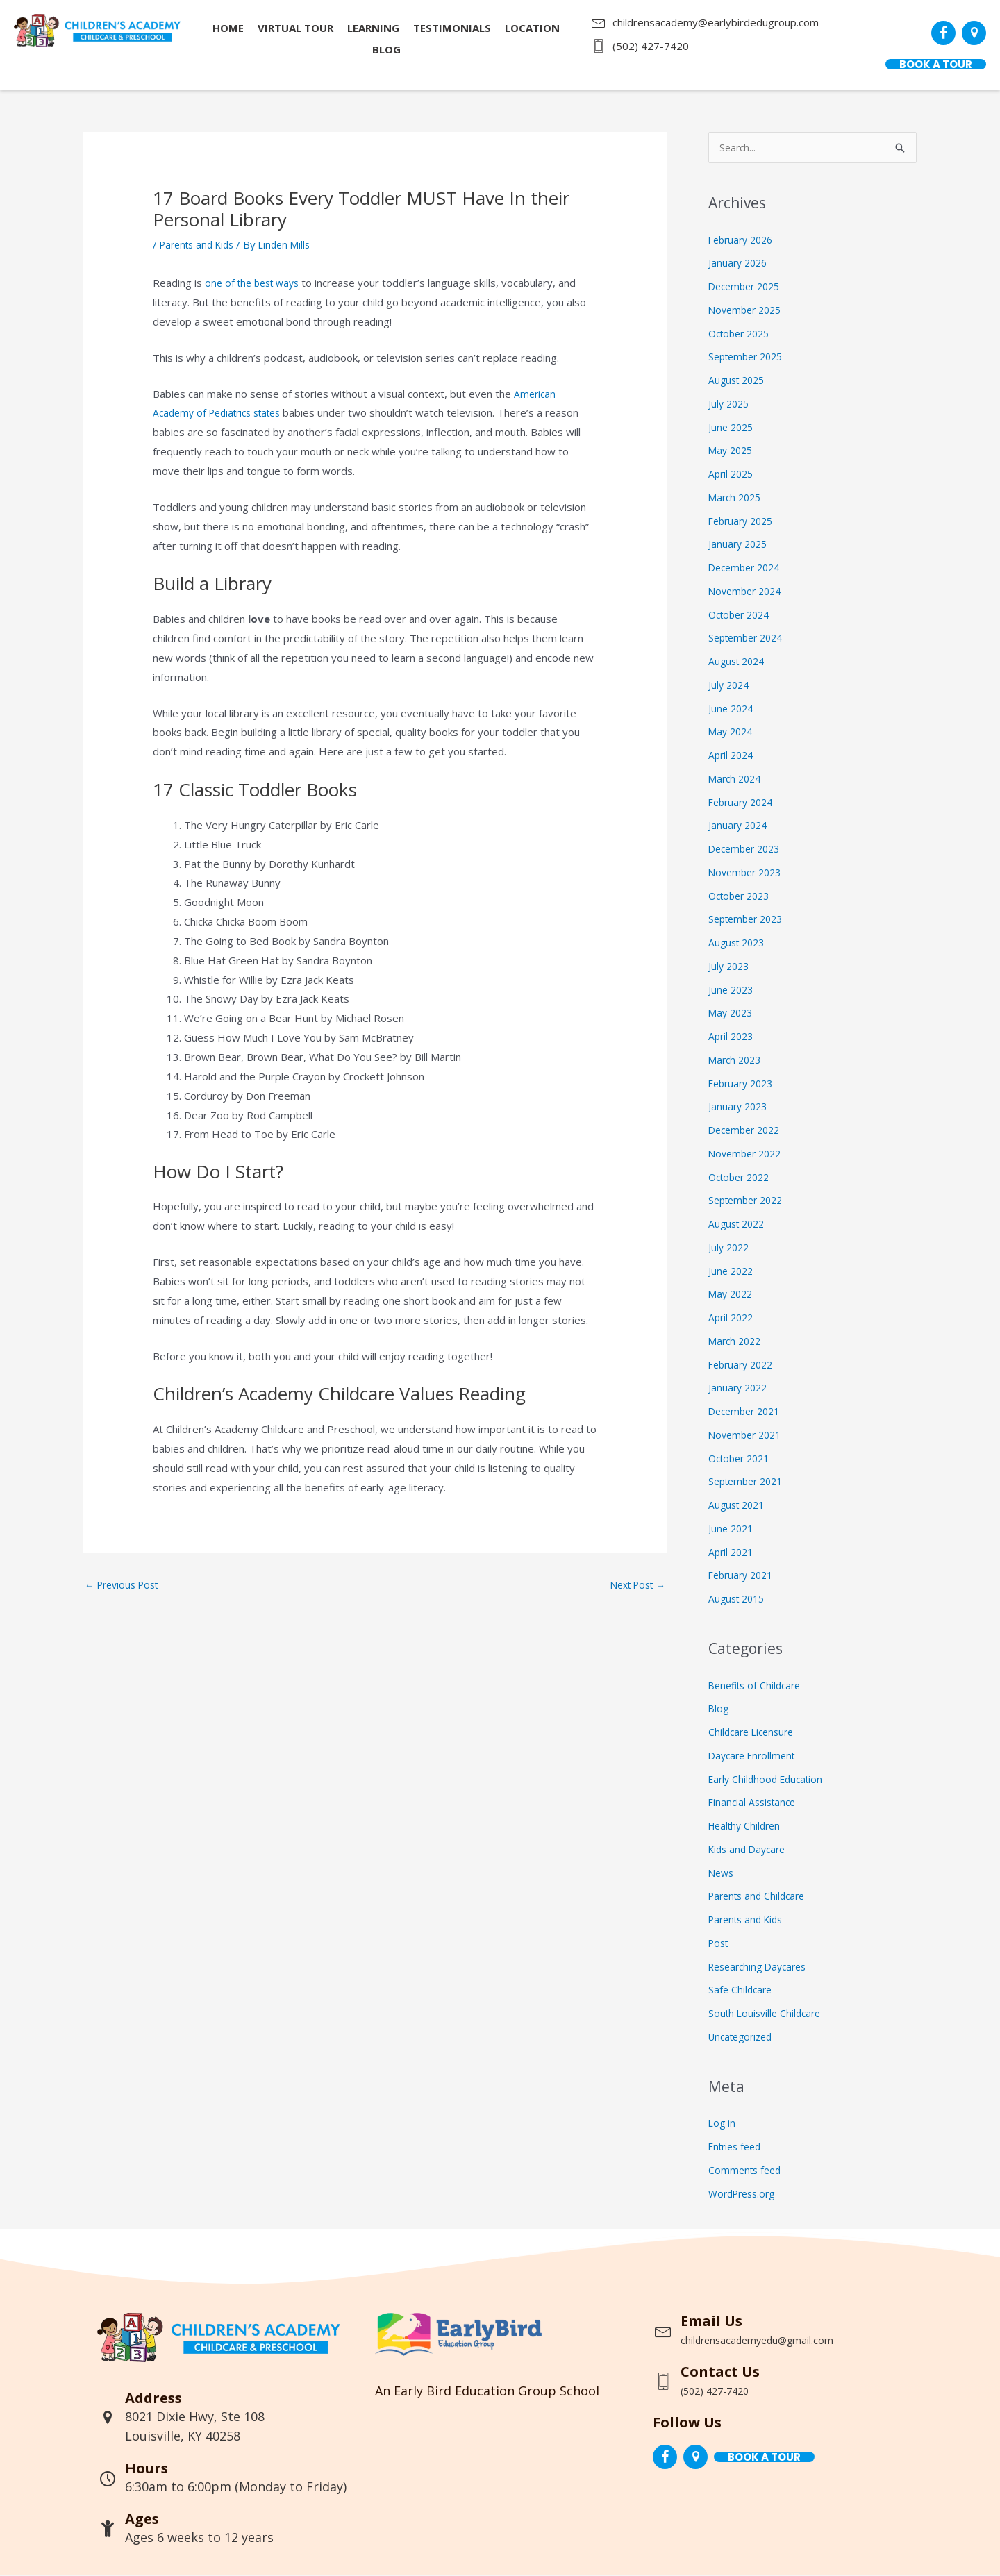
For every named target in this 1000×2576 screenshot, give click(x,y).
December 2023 (747, 849)
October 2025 (742, 334)
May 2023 (732, 1013)
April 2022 (732, 1318)
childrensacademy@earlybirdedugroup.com (715, 22)
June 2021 (732, 1529)
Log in (722, 2123)
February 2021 (743, 1575)
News (722, 1873)
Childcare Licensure (754, 1732)
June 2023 (732, 990)
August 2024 (738, 662)
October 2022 (742, 1178)
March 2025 (736, 498)
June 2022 (732, 1271)
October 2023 (742, 896)
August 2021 (738, 1505)
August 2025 (738, 380)
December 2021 (747, 1412)
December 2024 (747, 568)
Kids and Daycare (750, 1850)
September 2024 (749, 638)
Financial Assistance (754, 1802)
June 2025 (732, 428)
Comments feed (746, 2170)
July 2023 (730, 966)
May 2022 (732, 1294)
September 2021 (749, 1482)
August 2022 (738, 1224)
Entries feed (737, 2147)
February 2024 (743, 803)
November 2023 (748, 873)
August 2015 (738, 1599)
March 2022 (736, 1341)
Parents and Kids (201, 244)
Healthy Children (747, 1826)
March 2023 (736, 1060)
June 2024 (732, 709)
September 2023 (749, 919)
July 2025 (730, 404)
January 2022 (739, 1388)
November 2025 (748, 310)
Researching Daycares (761, 1967)
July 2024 (730, 685)
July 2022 (730, 1248)
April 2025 (732, 474)
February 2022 (743, 1365)
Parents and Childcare (760, 1896)
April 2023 (732, 1037)
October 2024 (742, 615)
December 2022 (747, 1130)
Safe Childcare (741, 1990)
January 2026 (739, 263)
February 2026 (743, 240)
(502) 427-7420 (650, 46)
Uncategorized (743, 2037)
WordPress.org (745, 2194)
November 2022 (748, 1154)
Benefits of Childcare (758, 1686)
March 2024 (736, 779)
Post (719, 1943)
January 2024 (739, 826)
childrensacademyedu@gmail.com (782, 2340)
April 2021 (732, 1552)
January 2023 (739, 1107)
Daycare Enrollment (755, 1756)
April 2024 (732, 755)
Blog (719, 1709)
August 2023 (738, 943)
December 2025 (747, 287)
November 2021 (748, 1435)
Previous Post (125, 1586)
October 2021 (742, 1459)
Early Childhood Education (769, 1780)
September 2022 (749, 1200)
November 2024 (748, 592)
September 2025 (749, 357)
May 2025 (732, 451)
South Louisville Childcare (767, 2014)
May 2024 (732, 732)
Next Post (634, 1586)
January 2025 (739, 544)
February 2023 (743, 1084)
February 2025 (743, 521)
